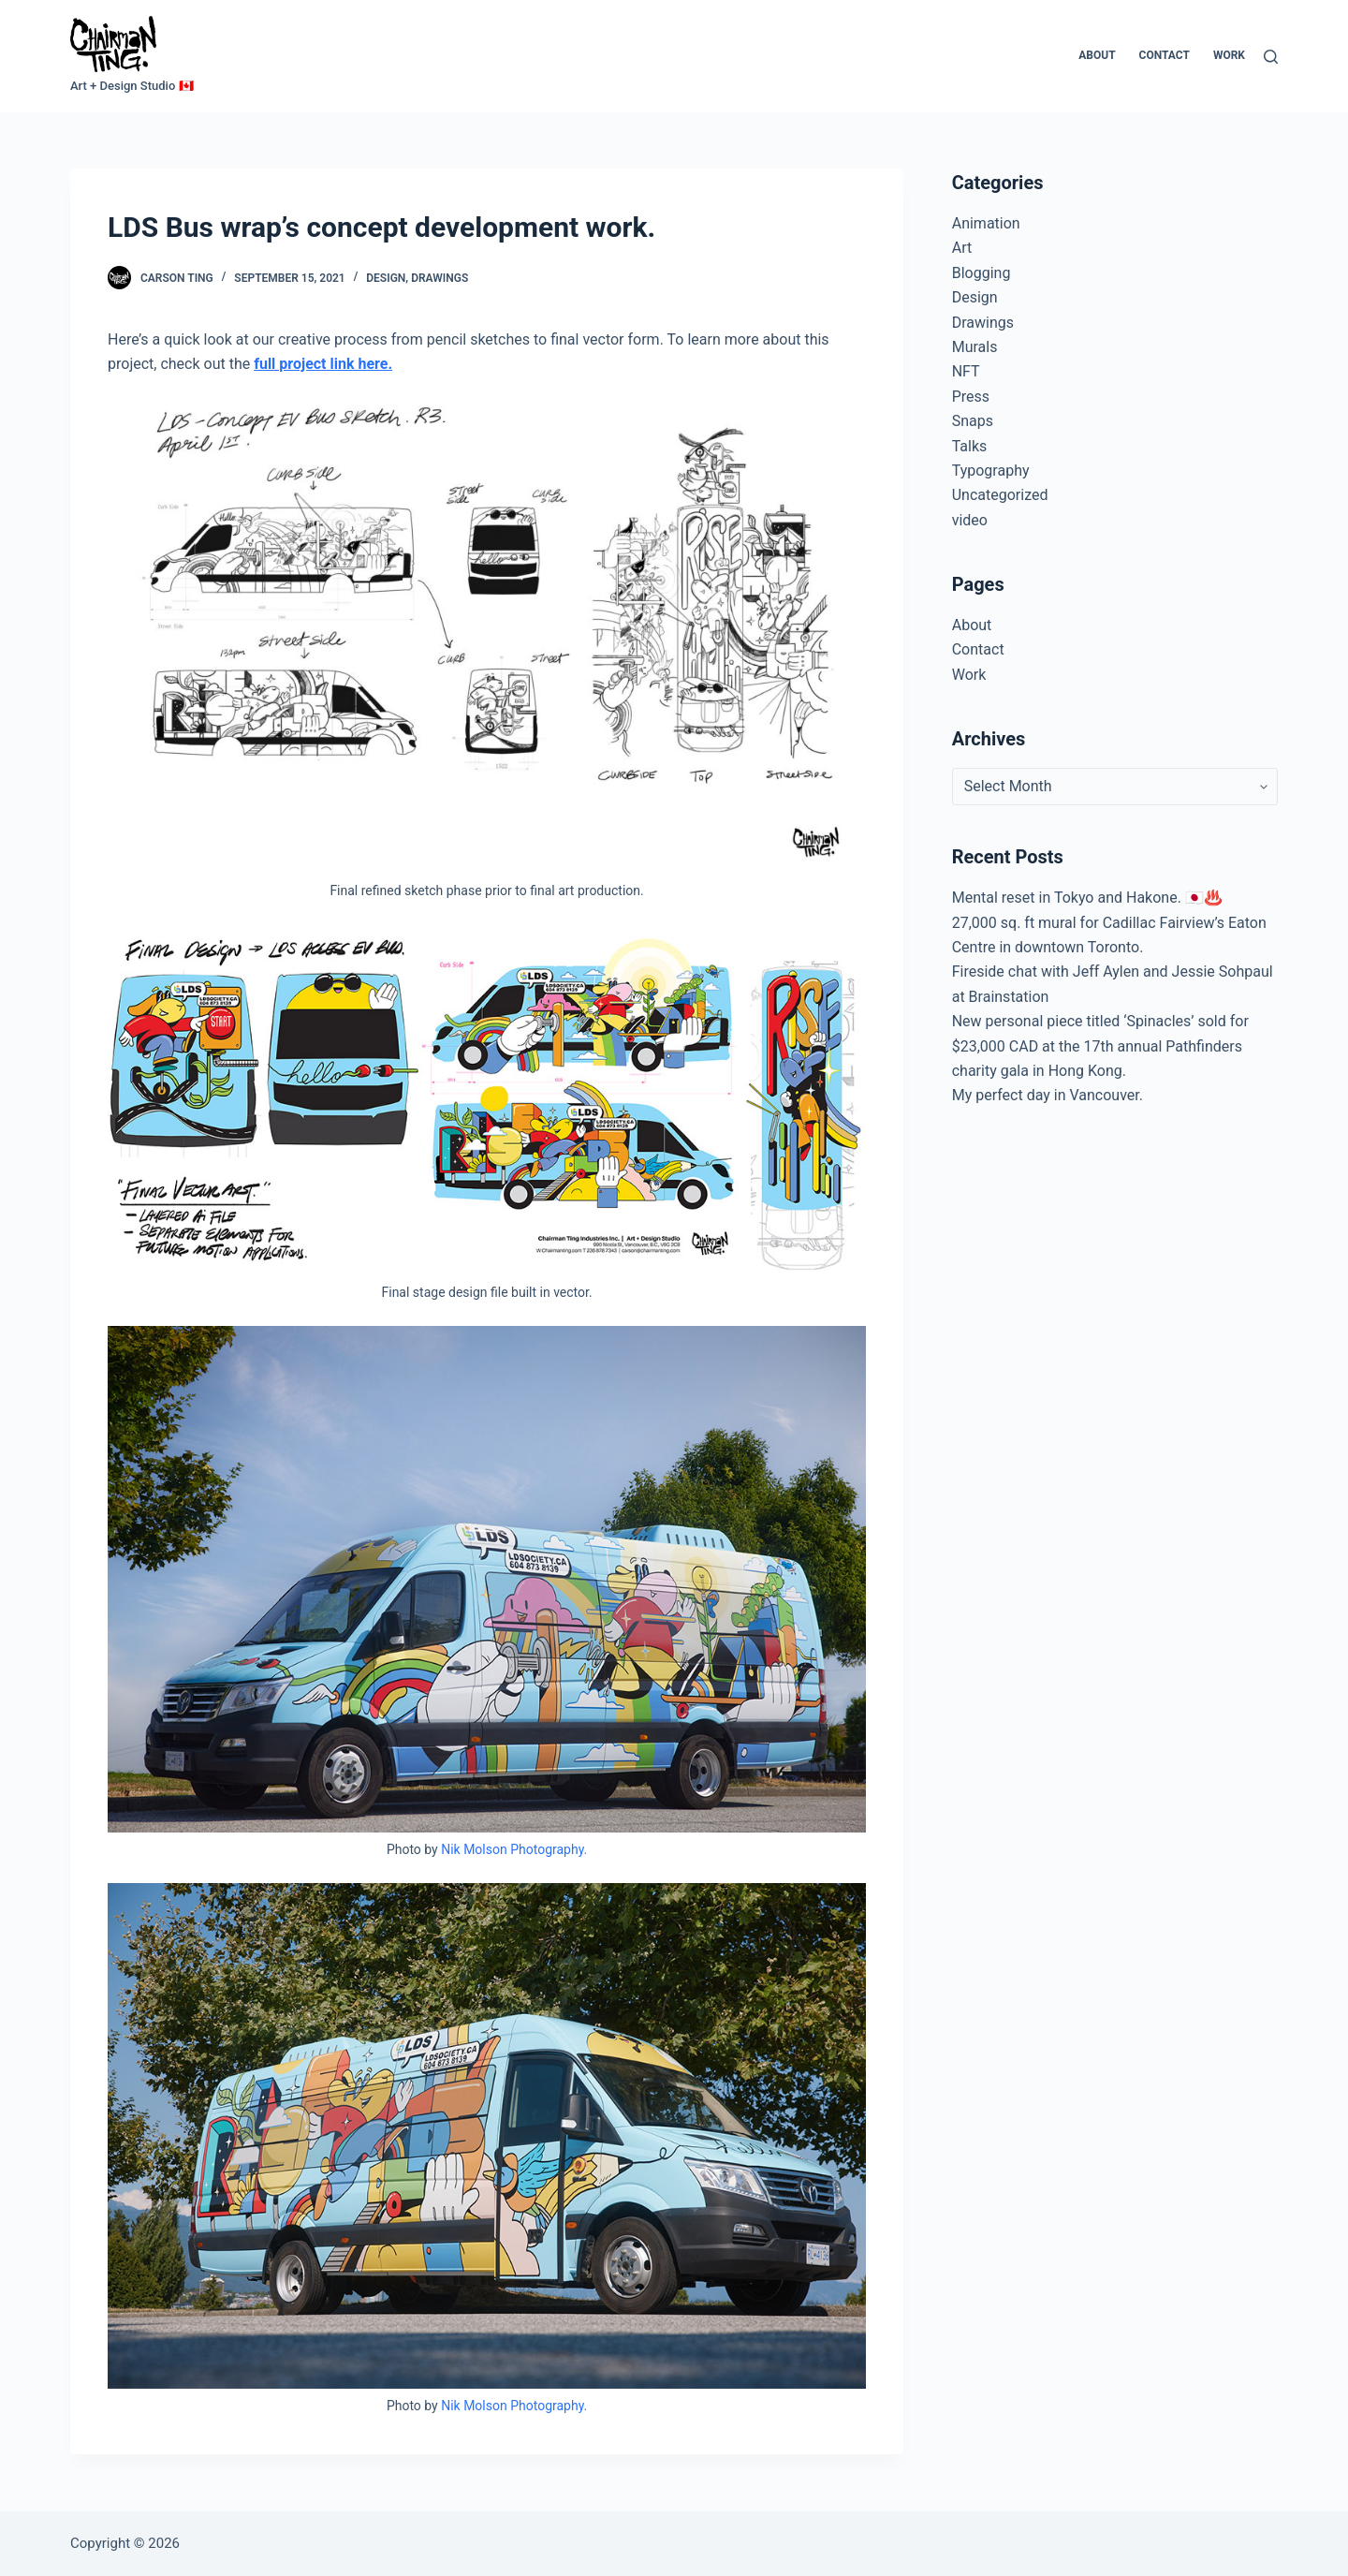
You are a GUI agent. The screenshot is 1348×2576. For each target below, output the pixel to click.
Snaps (972, 421)
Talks (970, 446)
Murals (975, 347)
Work (1229, 55)
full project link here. (323, 364)
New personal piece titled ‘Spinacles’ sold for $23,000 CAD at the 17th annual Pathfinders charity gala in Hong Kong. (1100, 1046)
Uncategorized (1000, 495)
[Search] (1271, 57)
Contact (1164, 55)
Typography (991, 470)
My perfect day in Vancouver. (1047, 1095)
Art (962, 248)
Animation (986, 223)
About (1096, 55)
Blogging (981, 273)
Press (970, 396)
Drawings (439, 278)
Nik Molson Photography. (514, 1849)
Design (385, 278)
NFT (966, 371)
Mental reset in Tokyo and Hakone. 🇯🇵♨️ (1087, 897)
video (970, 520)
